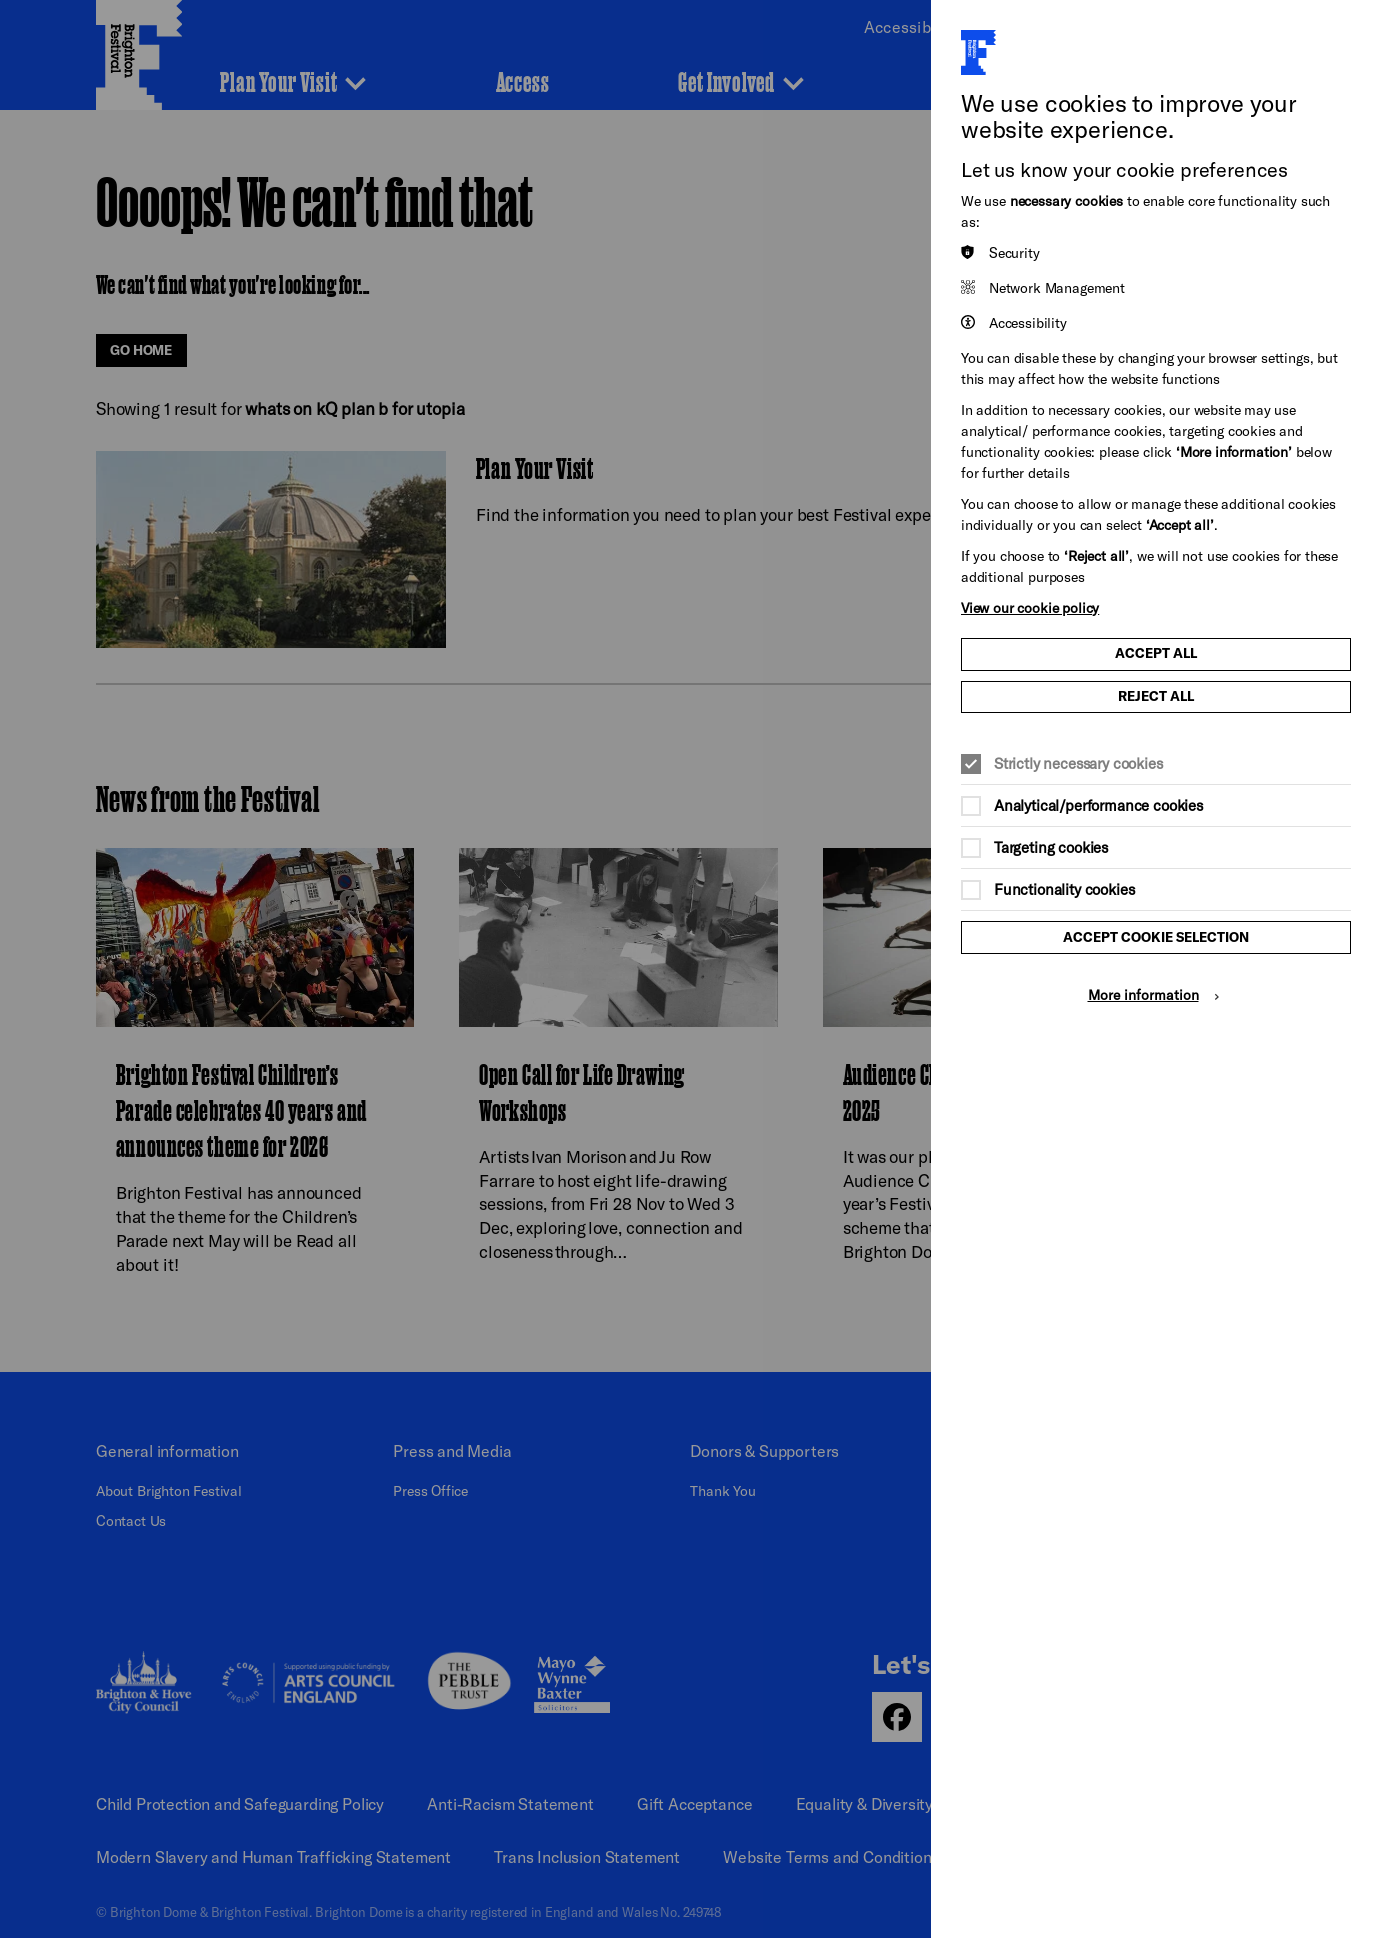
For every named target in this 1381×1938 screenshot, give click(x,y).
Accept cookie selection (1156, 937)
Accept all (1156, 653)
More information (1143, 994)
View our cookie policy (1030, 607)
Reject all (1156, 696)
